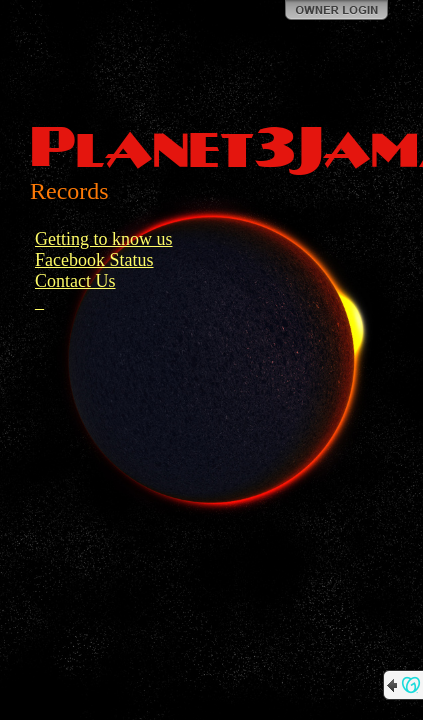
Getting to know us (104, 239)
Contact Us (75, 281)
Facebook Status (94, 260)
